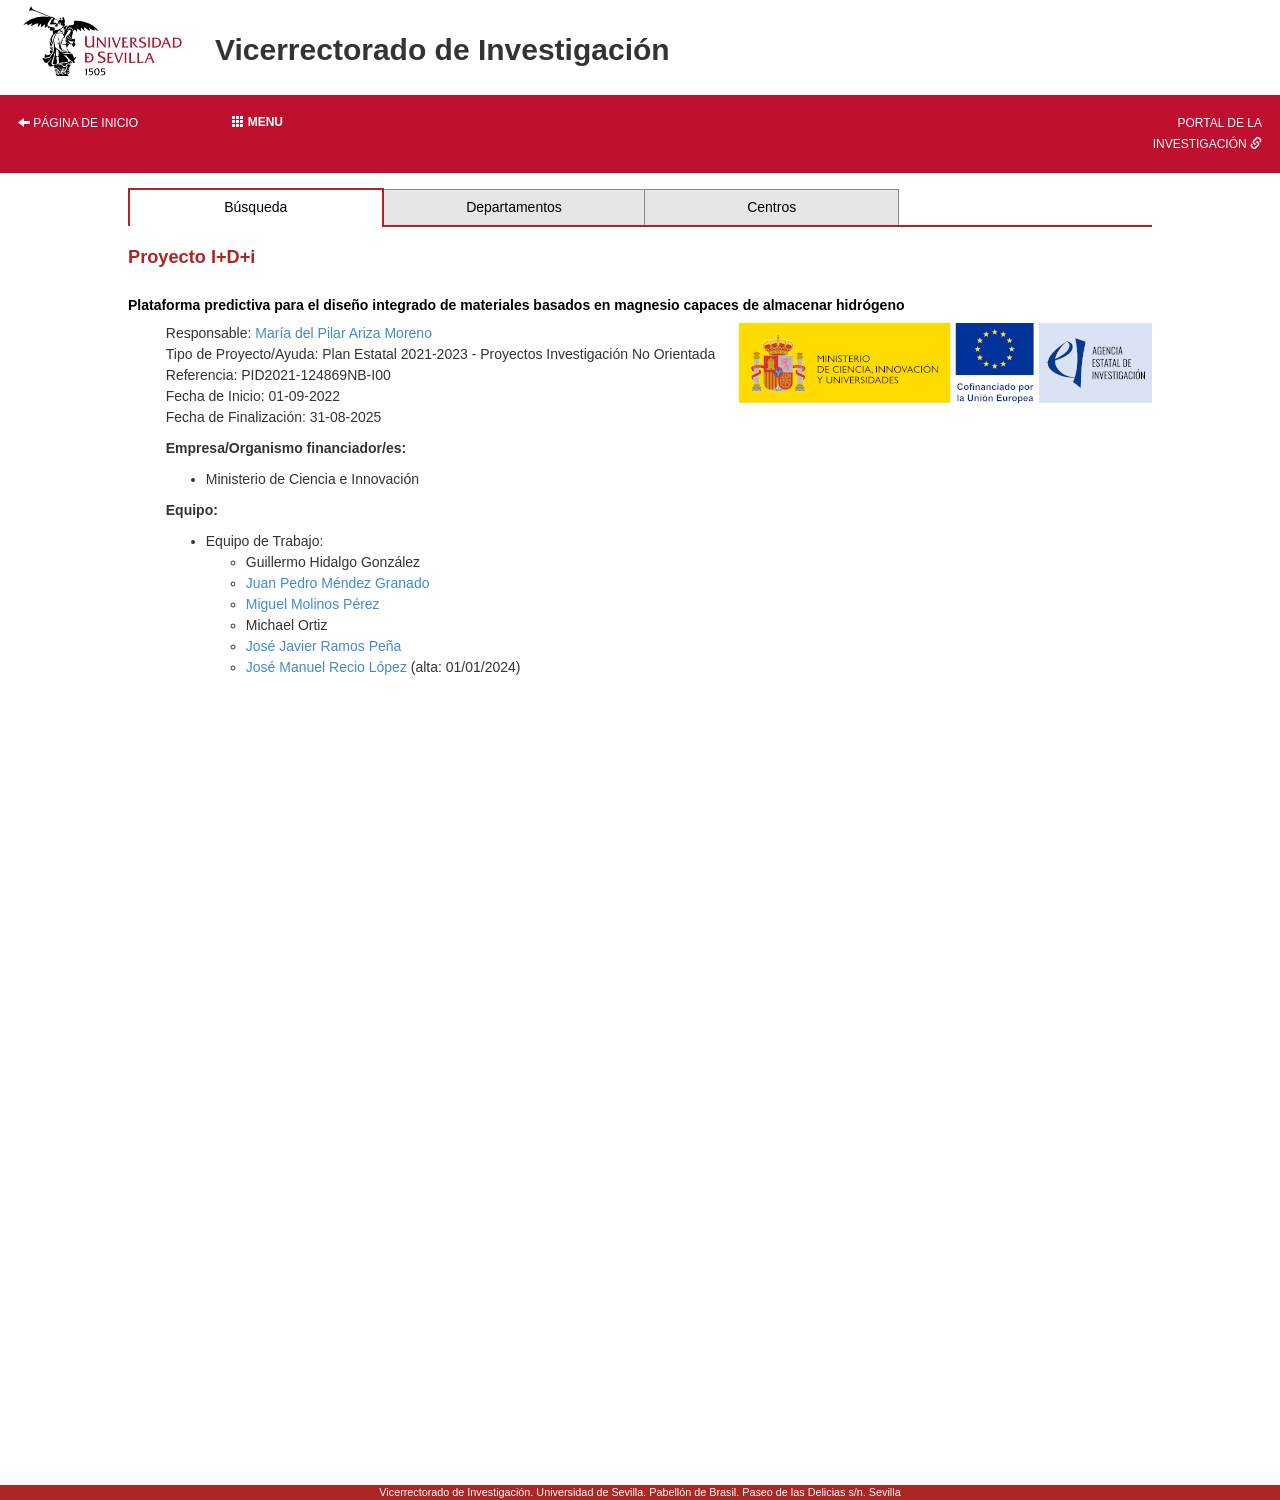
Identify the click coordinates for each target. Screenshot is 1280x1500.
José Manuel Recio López (326, 667)
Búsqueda (255, 207)
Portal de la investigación (1207, 133)
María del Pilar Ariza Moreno (343, 333)
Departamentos (514, 207)
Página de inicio (78, 123)
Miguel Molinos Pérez (313, 604)
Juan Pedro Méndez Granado (338, 583)
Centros (771, 207)
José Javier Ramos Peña (324, 646)
